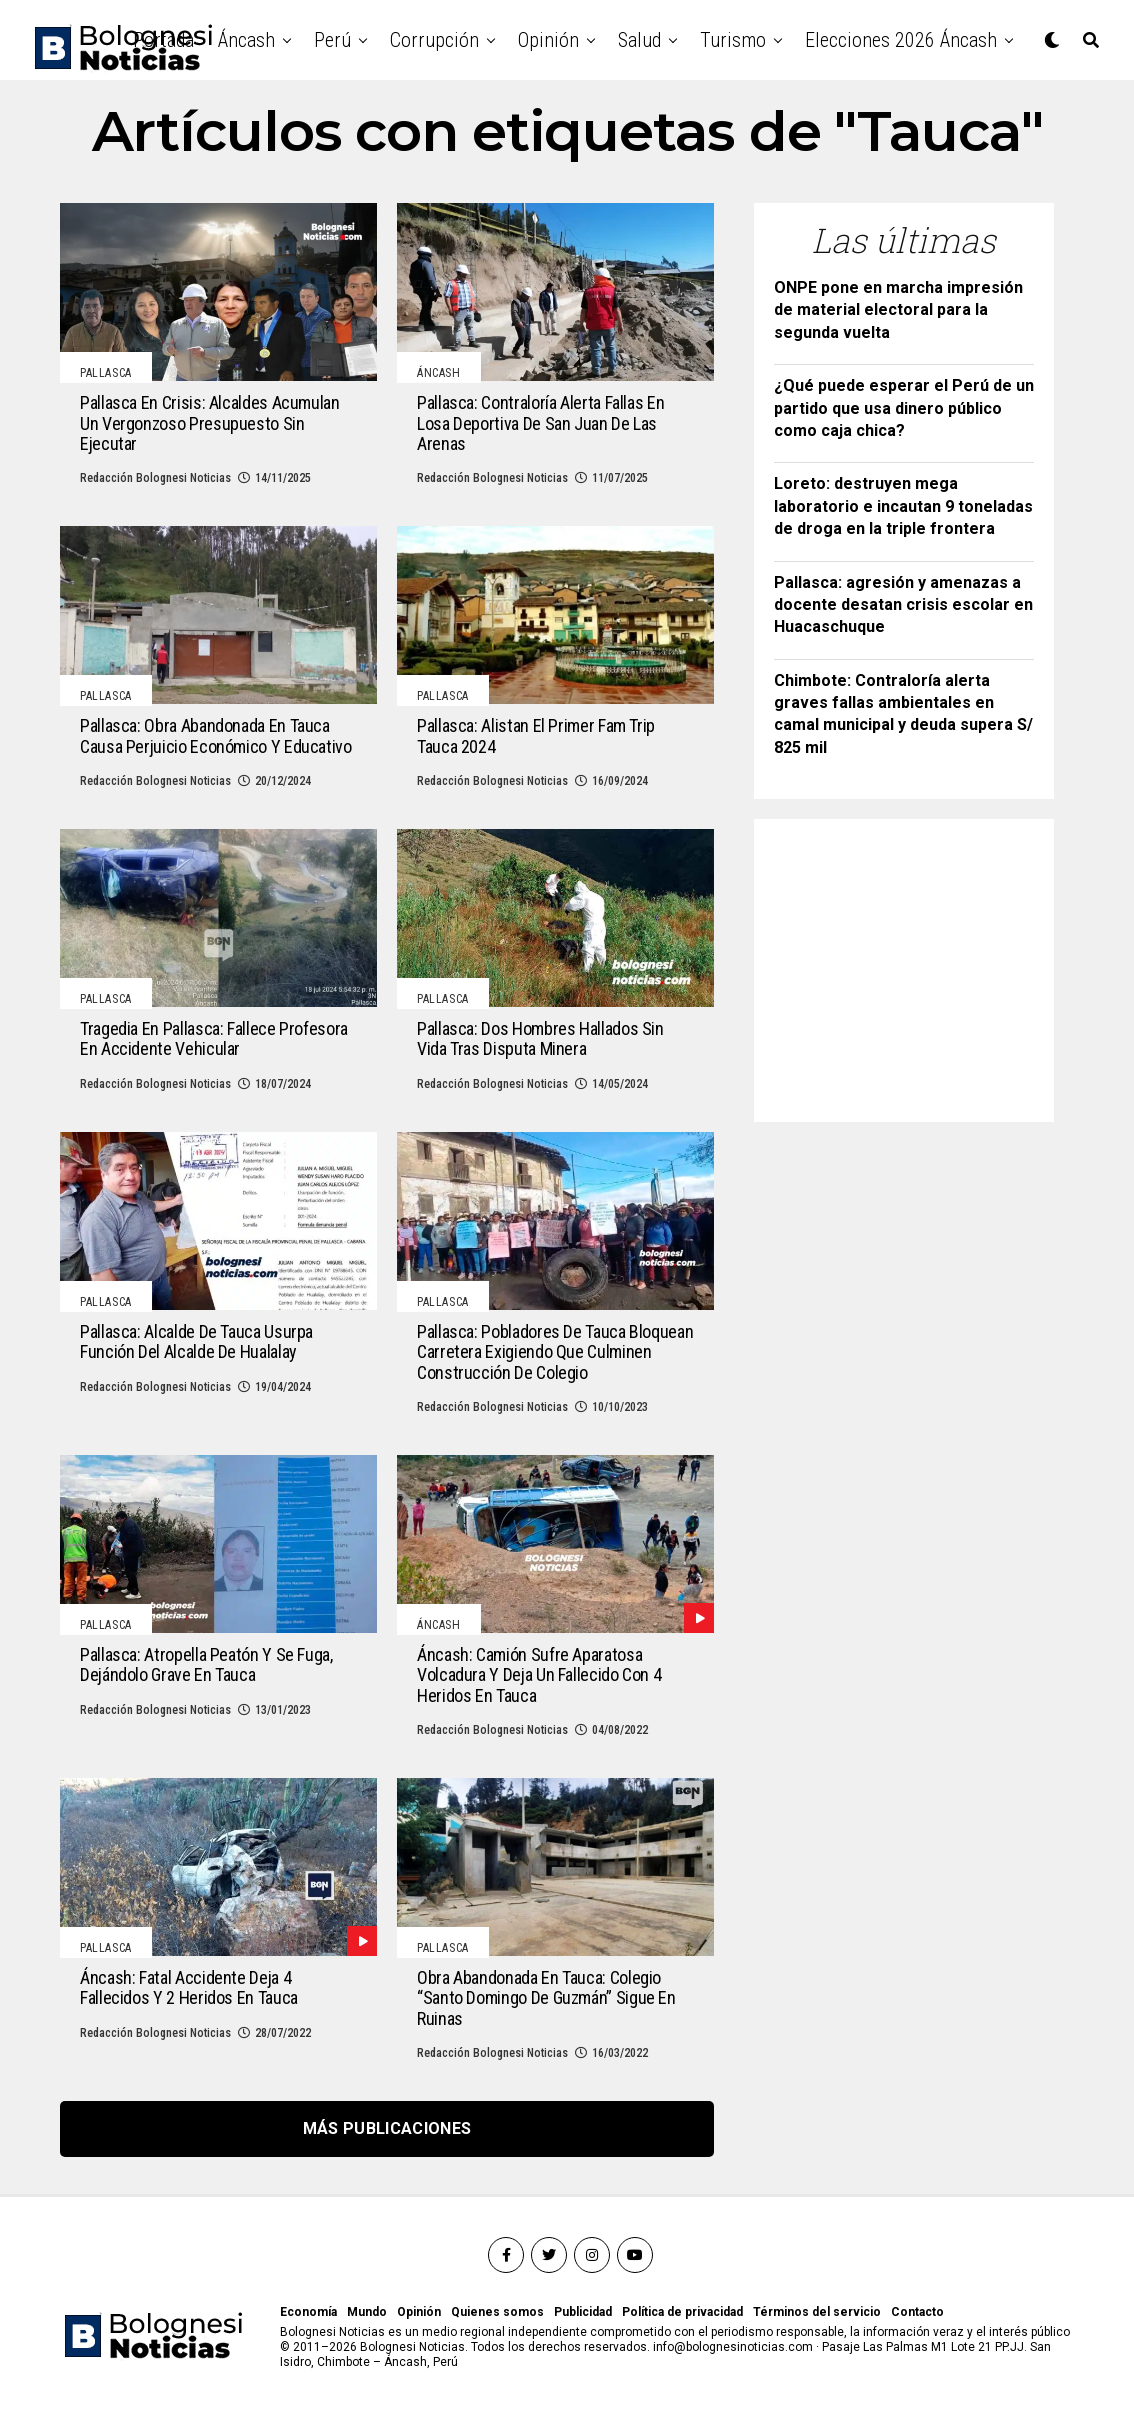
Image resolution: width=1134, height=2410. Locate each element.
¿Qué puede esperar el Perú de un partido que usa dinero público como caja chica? (904, 408)
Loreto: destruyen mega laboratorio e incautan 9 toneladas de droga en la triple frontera (903, 506)
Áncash (246, 40)
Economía (308, 2312)
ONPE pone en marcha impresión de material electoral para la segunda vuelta (898, 310)
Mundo (367, 2312)
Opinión (548, 40)
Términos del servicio (817, 2312)
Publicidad (583, 2312)
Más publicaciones (387, 2128)
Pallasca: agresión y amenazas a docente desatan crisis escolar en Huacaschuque (903, 605)
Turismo (733, 40)
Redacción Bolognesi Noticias (155, 478)
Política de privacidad (682, 2312)
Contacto (917, 2312)
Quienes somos (497, 2312)
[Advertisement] (924, 964)
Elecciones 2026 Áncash (901, 40)
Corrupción (434, 40)
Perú (332, 40)
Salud (639, 40)
